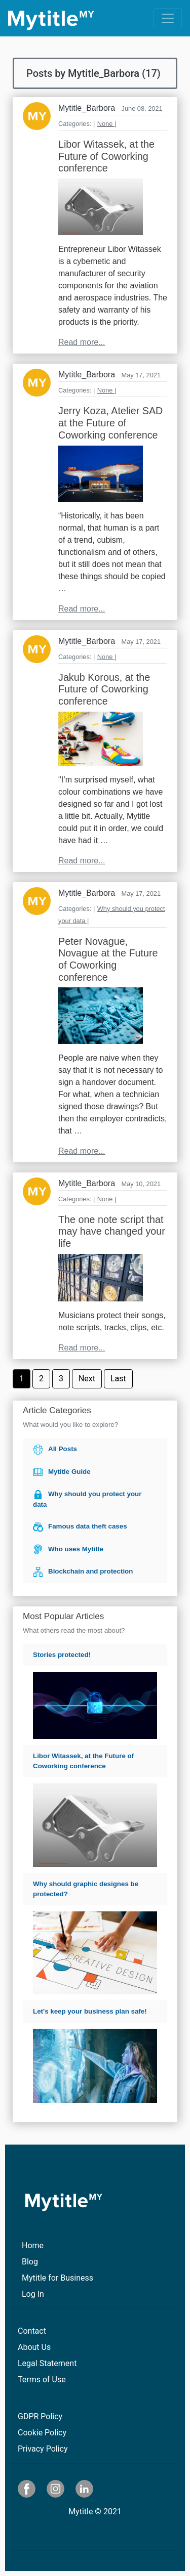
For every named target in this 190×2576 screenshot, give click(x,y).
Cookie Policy (42, 2432)
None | (106, 123)
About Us (34, 2347)
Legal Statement (47, 2363)
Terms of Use (42, 2379)
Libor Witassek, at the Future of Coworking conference (106, 156)
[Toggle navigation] (168, 18)
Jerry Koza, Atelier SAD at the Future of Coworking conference (110, 422)
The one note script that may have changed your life (111, 1231)
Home (33, 2245)
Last (118, 1378)
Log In (33, 2294)
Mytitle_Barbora (86, 108)
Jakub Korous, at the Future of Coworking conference (104, 689)
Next (87, 1378)
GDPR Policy (40, 2416)
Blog (30, 2261)
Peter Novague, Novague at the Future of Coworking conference (108, 959)
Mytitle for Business (57, 2278)
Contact (32, 2331)
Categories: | (76, 123)
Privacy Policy (43, 2449)
